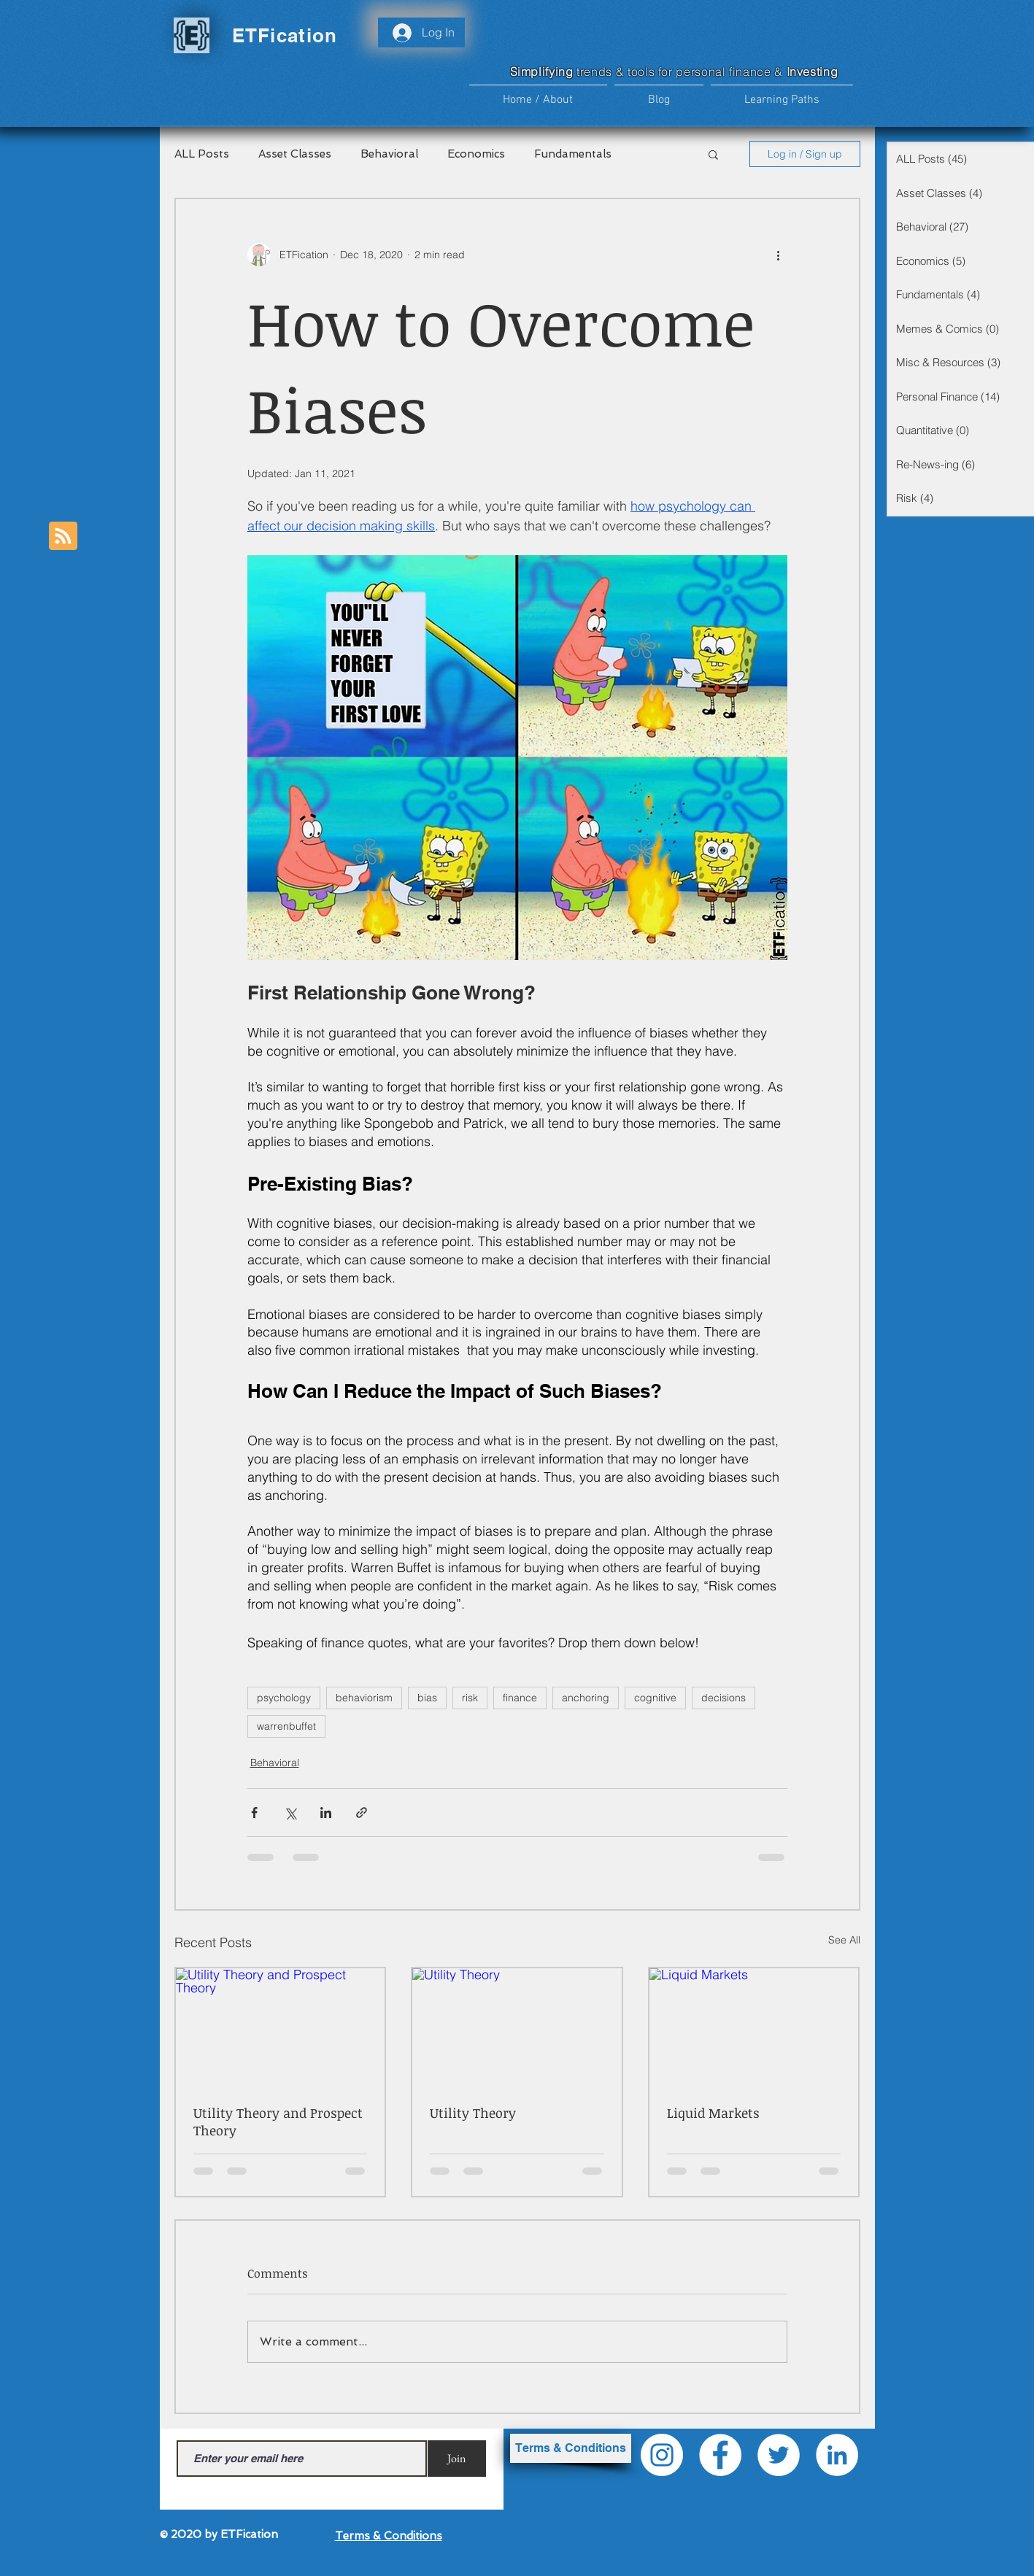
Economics (476, 153)
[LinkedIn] (837, 2455)
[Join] (457, 2458)
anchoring (585, 1697)
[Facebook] (720, 2455)
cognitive (655, 1697)
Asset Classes (294, 153)
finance (520, 1697)
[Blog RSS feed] (63, 537)
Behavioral (389, 153)
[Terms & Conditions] (570, 2448)
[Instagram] (662, 2455)
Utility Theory (473, 2112)
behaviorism (364, 1697)
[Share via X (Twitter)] (290, 1812)
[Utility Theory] (517, 2027)
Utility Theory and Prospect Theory (278, 2121)
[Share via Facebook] (254, 1812)
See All (844, 1939)
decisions (723, 1697)
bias (427, 1697)
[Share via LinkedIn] (326, 1812)
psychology (284, 1697)
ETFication (285, 35)
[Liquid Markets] (754, 2027)
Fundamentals (572, 153)
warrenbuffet (286, 1726)
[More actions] (778, 254)
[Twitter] (778, 2455)
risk (470, 1697)
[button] (782, 94)
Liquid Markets (713, 2112)
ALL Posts (201, 153)
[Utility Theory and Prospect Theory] (280, 2027)
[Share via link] (362, 1812)
